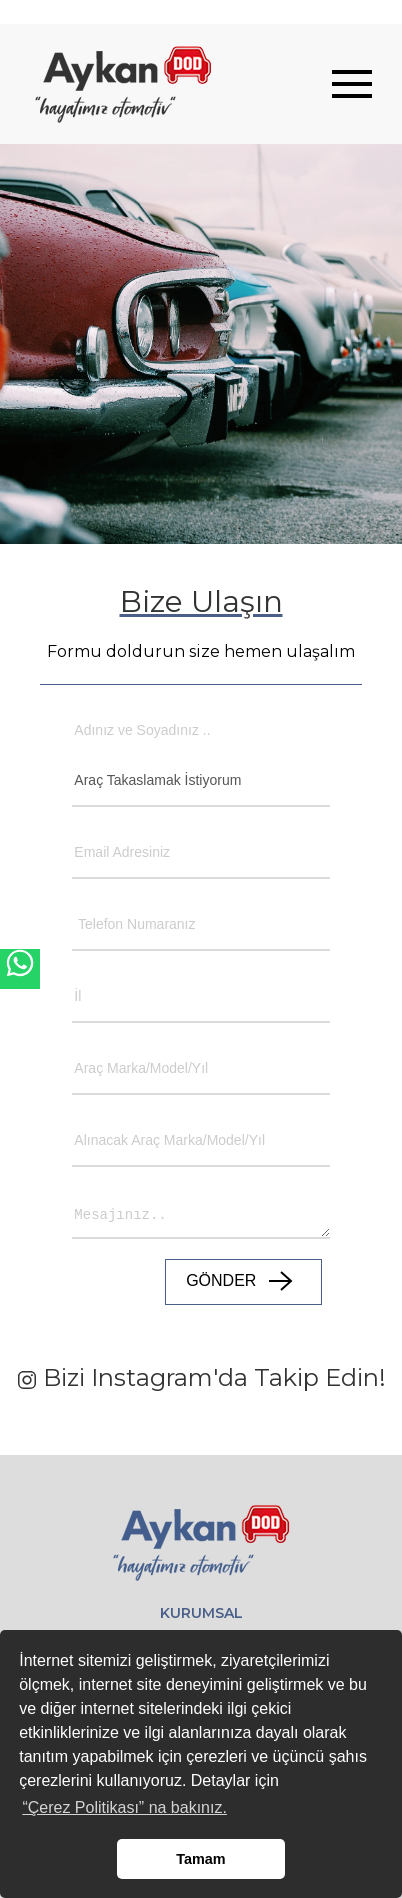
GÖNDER (243, 1282)
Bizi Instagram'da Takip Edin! (201, 1377)
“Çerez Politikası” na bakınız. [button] (124, 1807)
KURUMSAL (201, 1613)
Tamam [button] (200, 1859)
